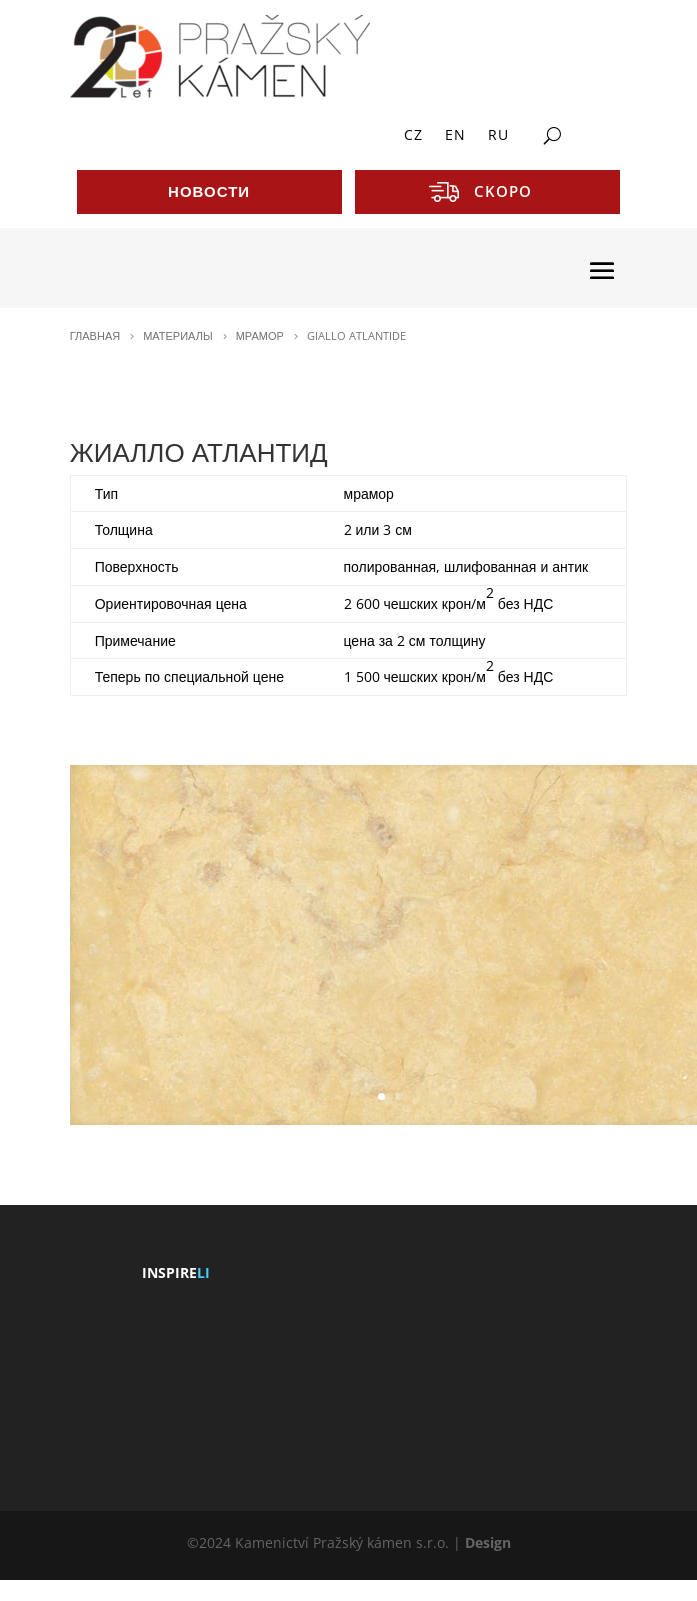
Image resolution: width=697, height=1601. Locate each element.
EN (455, 136)
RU (498, 136)
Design (488, 1542)
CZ (413, 136)
